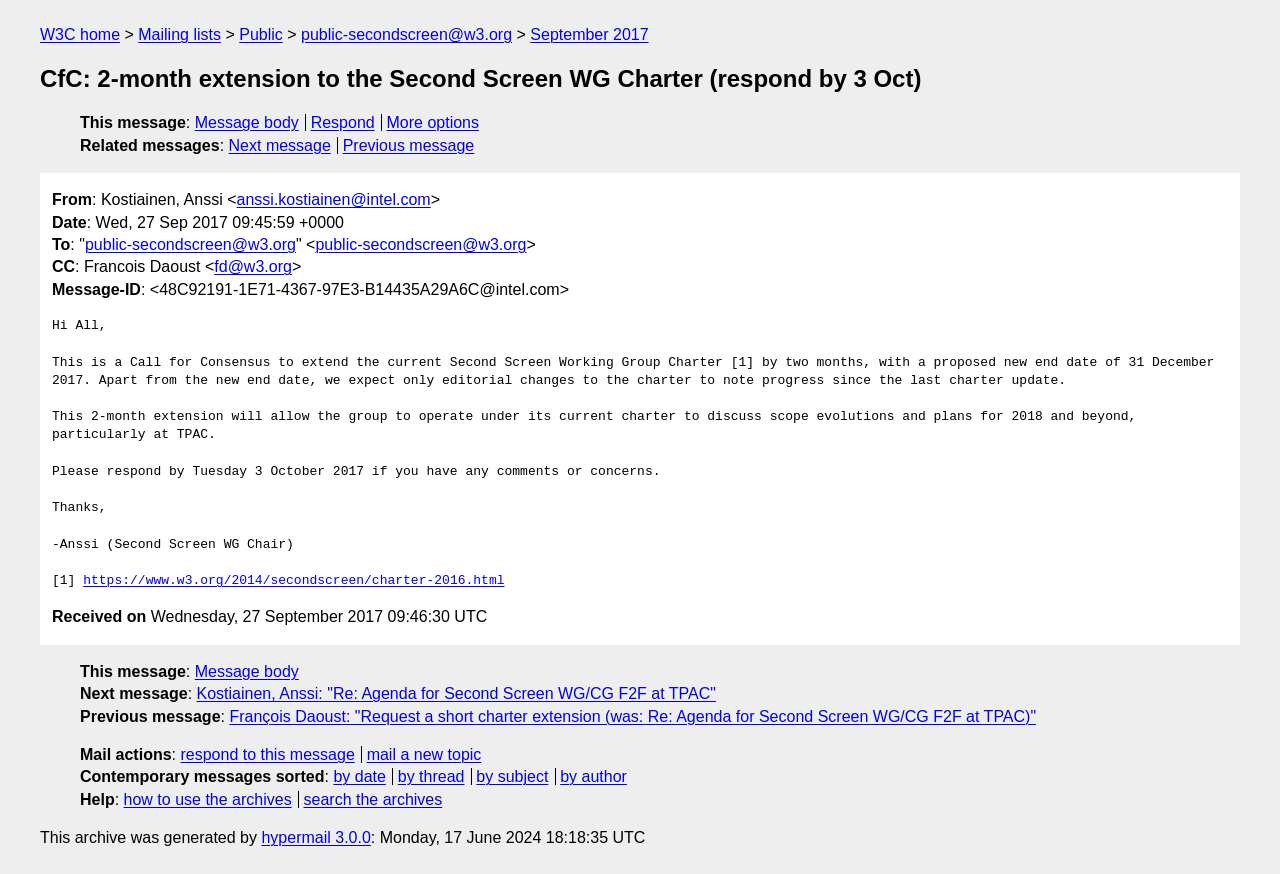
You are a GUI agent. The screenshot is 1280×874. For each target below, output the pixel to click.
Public (261, 34)
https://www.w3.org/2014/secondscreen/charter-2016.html (293, 581)
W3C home (80, 34)
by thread (431, 776)
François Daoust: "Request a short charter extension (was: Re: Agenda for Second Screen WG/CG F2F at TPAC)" (632, 716)
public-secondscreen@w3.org (406, 34)
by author (593, 776)
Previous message (409, 145)
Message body (247, 122)
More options (433, 122)
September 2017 (589, 34)
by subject (512, 776)
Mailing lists (179, 34)
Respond (343, 122)
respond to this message (267, 754)
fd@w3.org (253, 266)
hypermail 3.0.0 (315, 837)
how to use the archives (208, 799)
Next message (280, 145)
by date (359, 776)
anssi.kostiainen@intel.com (334, 199)
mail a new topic (424, 754)
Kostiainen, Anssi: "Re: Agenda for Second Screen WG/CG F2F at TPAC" (456, 693)
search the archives (373, 799)
